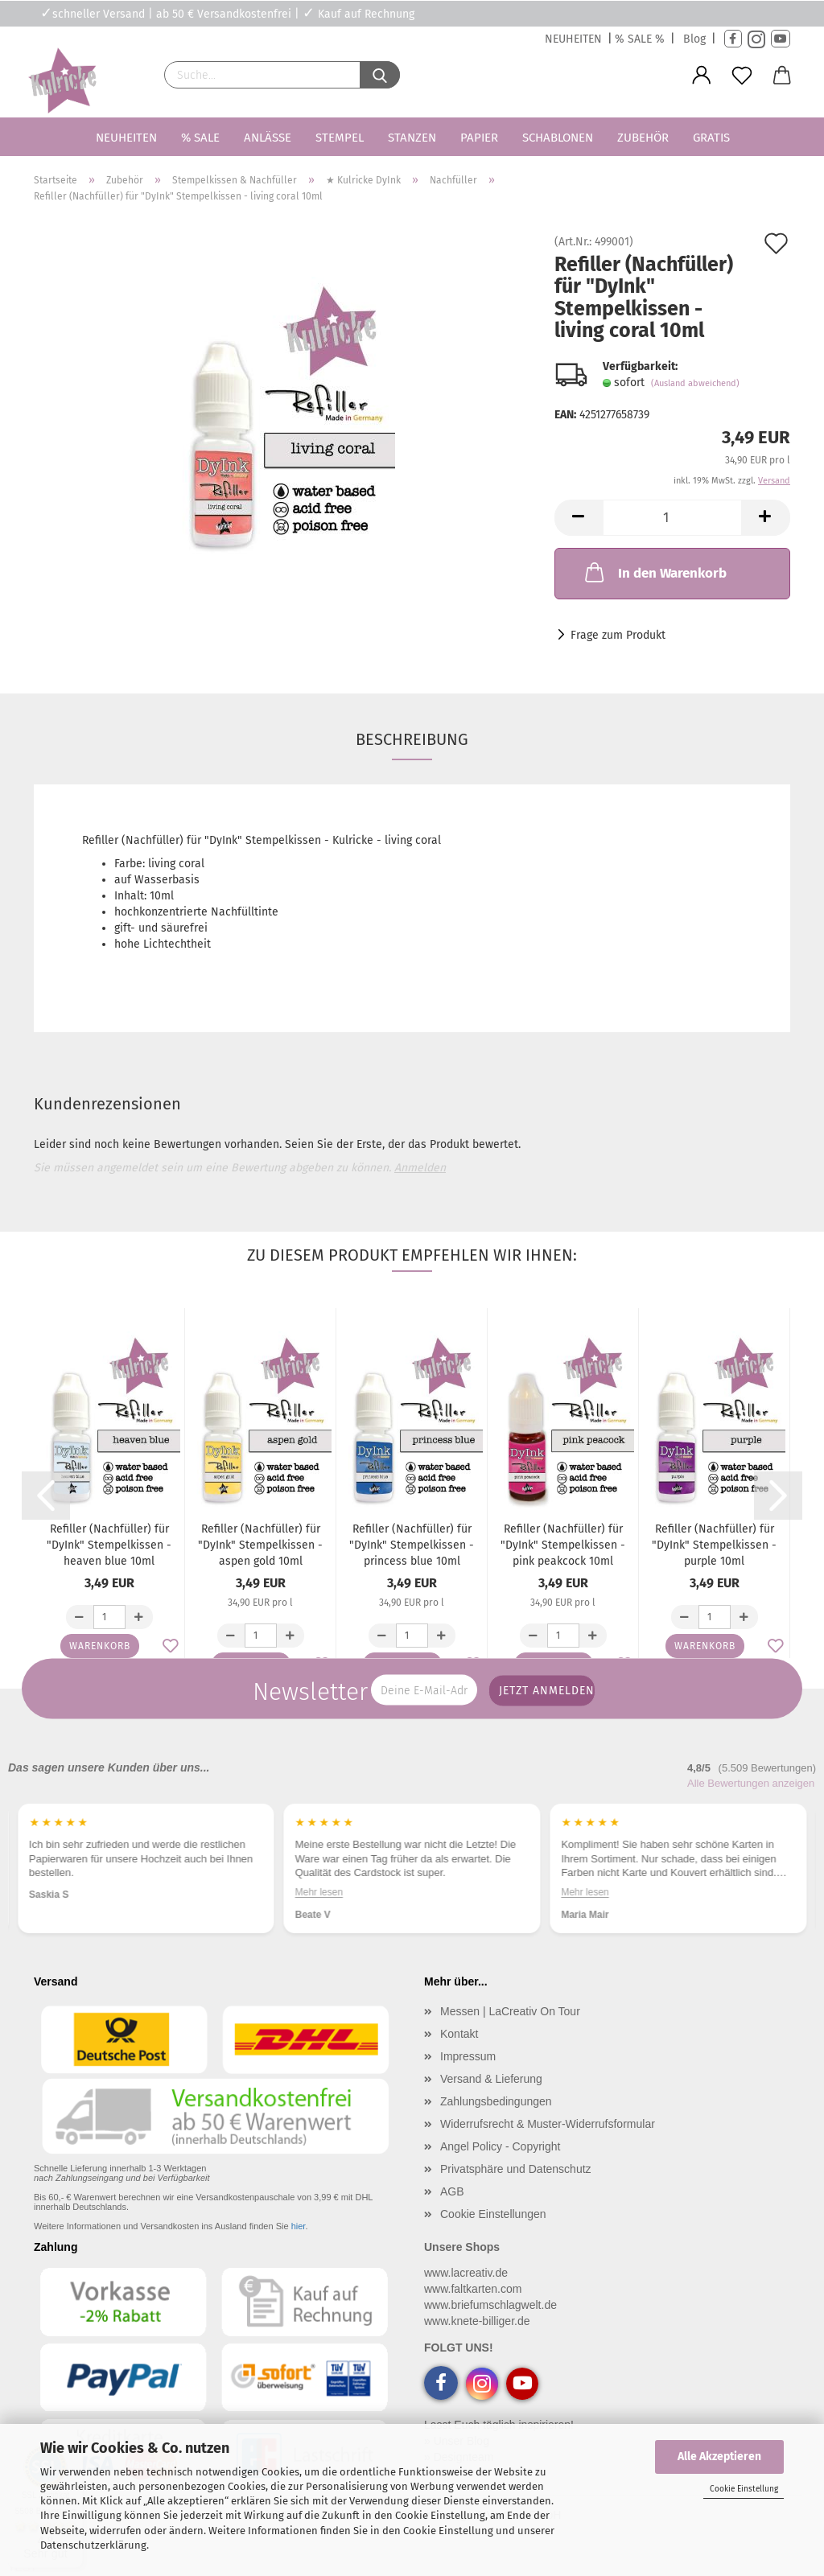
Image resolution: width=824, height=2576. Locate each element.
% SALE (200, 137)
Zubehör (643, 137)
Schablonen (557, 137)
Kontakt (459, 2033)
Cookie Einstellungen (493, 2214)
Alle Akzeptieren (719, 2456)
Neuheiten (126, 137)
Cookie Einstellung (744, 2489)
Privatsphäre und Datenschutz (515, 2168)
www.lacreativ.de (466, 2272)
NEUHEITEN (573, 39)
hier (298, 2226)
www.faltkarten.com (472, 2288)
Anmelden (420, 1168)
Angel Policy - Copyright (500, 2146)
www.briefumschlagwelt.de (490, 2304)
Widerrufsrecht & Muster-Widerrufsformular (547, 2123)
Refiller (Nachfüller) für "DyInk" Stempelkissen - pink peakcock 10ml (563, 1545)
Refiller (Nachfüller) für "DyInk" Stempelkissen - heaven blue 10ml (109, 1545)
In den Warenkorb (654, 572)
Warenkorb (99, 1646)
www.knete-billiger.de (477, 2321)
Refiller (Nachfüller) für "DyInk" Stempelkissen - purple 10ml (714, 1545)
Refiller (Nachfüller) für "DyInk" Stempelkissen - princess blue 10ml (411, 1545)
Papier (479, 137)
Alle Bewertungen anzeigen (750, 1783)
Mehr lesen (584, 1892)
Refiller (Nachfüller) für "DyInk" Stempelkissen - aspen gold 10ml (260, 1545)
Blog (694, 39)
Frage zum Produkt (618, 635)
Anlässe (267, 137)
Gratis (711, 137)
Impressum (468, 2056)
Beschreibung (412, 739)
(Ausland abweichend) (695, 383)
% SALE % (640, 39)
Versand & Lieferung (491, 2078)
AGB (452, 2191)
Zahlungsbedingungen (496, 2101)
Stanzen (412, 137)
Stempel (339, 137)
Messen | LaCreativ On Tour (510, 2011)
